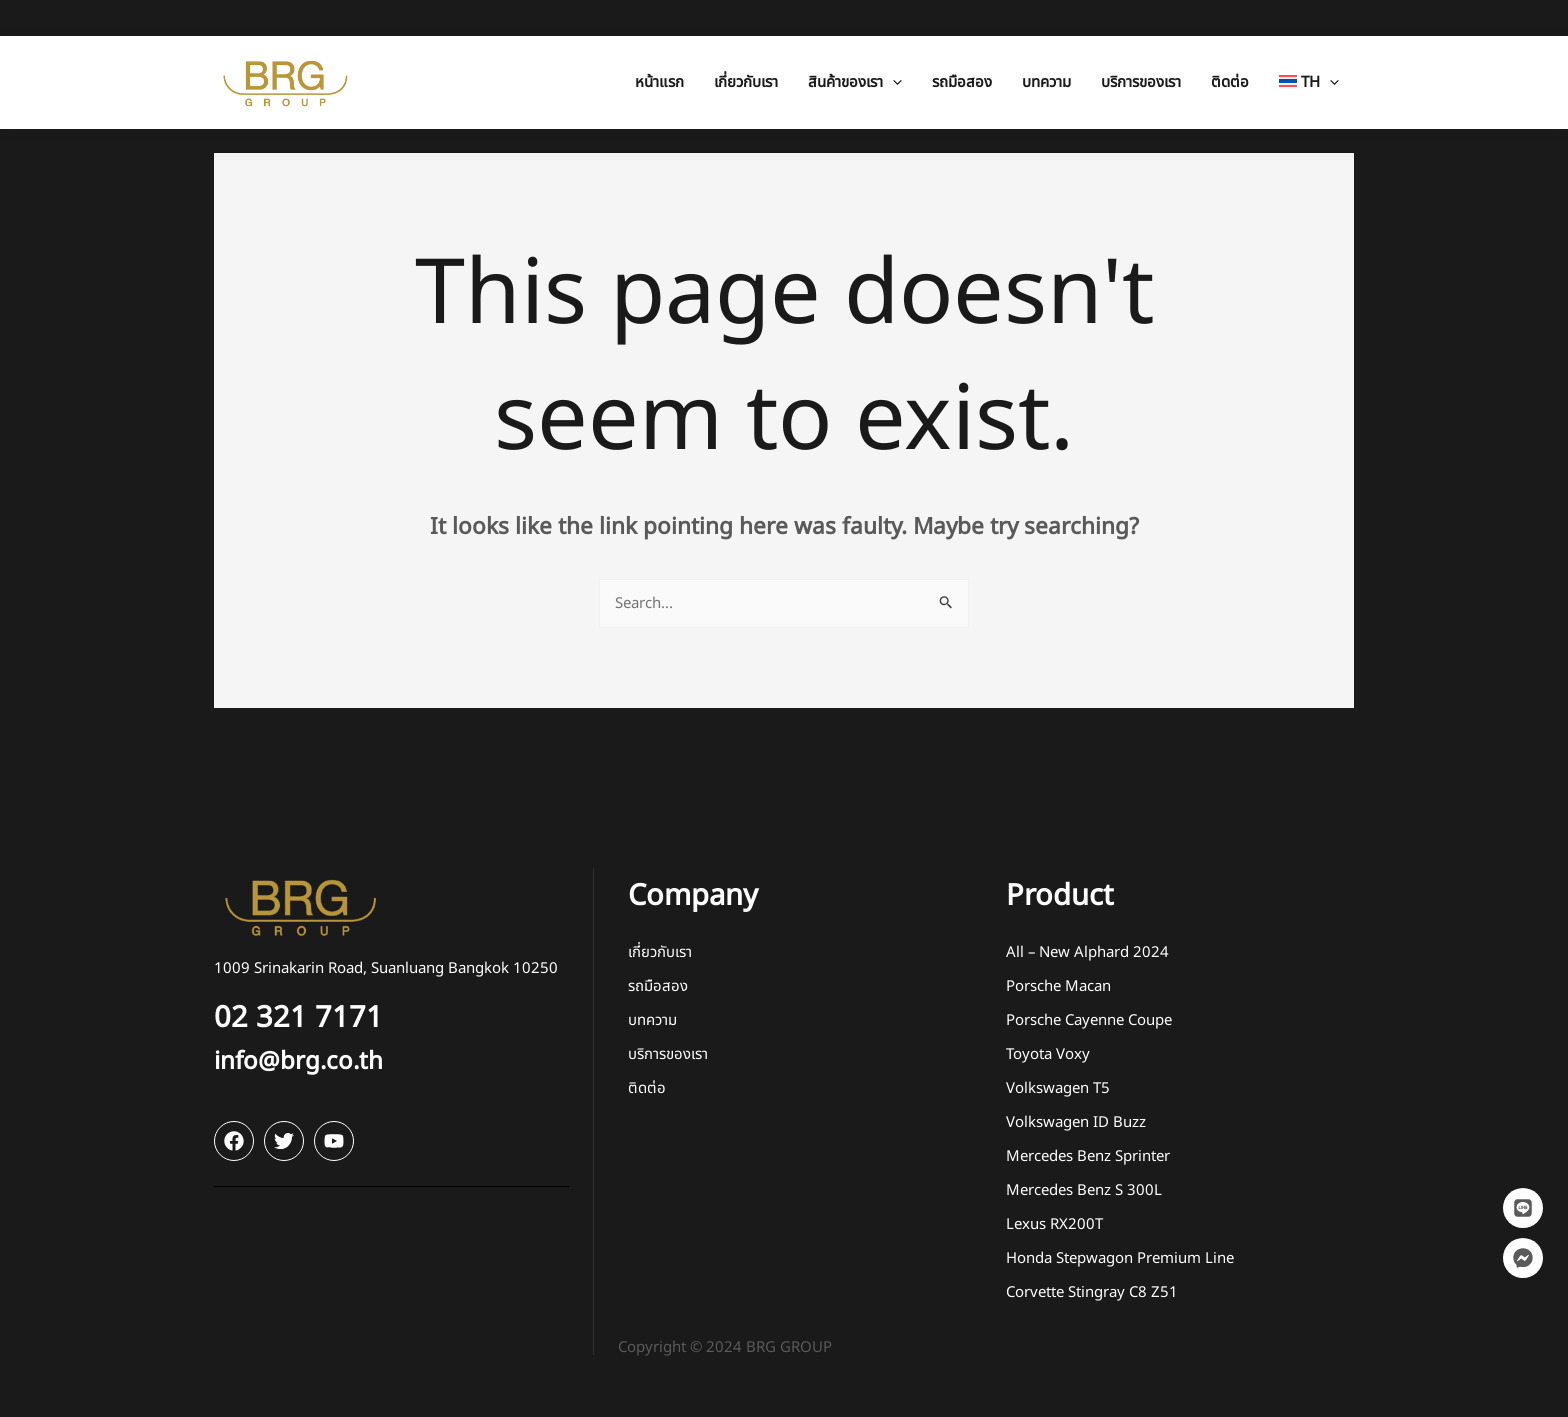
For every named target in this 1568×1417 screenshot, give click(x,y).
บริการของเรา (668, 1054)
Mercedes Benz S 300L (1084, 1190)
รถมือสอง (658, 986)
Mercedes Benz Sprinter (1088, 1156)
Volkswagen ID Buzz (1076, 1122)
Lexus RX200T (1054, 1224)
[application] (892, 46)
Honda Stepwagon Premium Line (1120, 1258)
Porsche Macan (1058, 986)
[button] (855, 46)
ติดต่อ (647, 1088)
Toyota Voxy (1048, 1054)
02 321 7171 (298, 1018)
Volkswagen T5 (1058, 1088)
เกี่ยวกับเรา (660, 952)
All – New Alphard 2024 (1088, 952)
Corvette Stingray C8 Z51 (1092, 1292)
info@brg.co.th (298, 1062)
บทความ (652, 1020)
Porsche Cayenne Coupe (1089, 1020)
